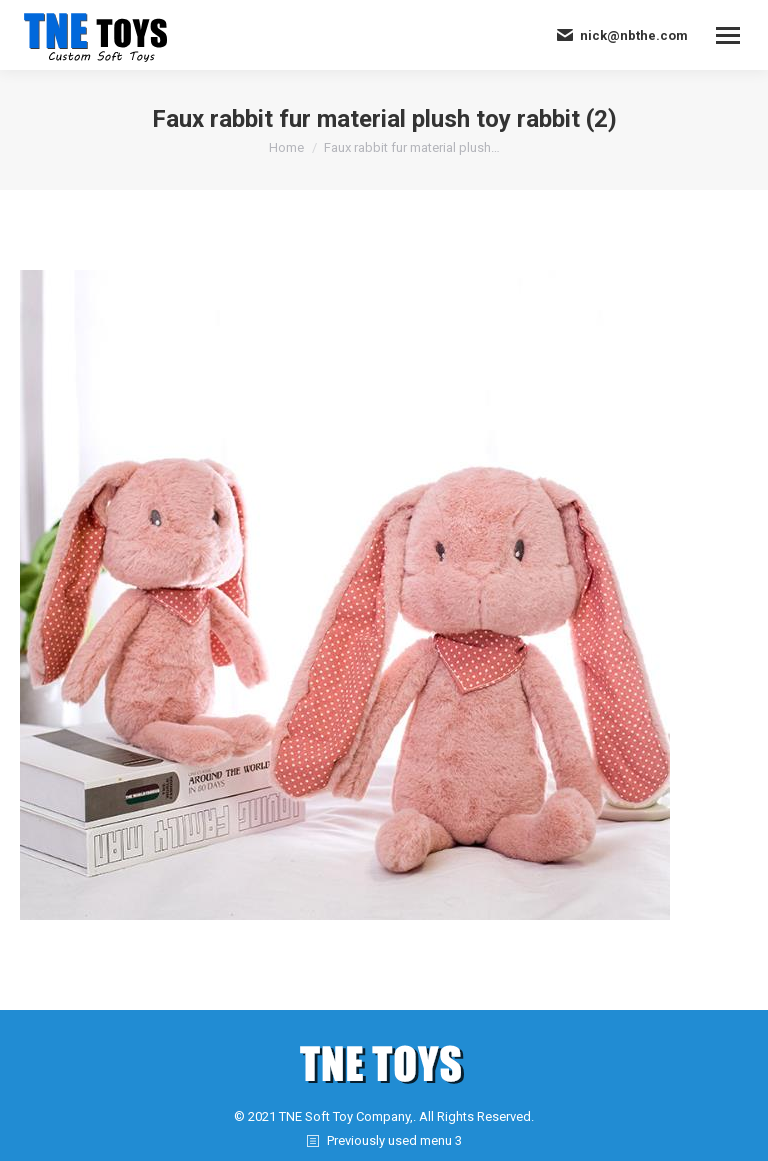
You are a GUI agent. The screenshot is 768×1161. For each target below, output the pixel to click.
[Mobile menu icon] (728, 35)
